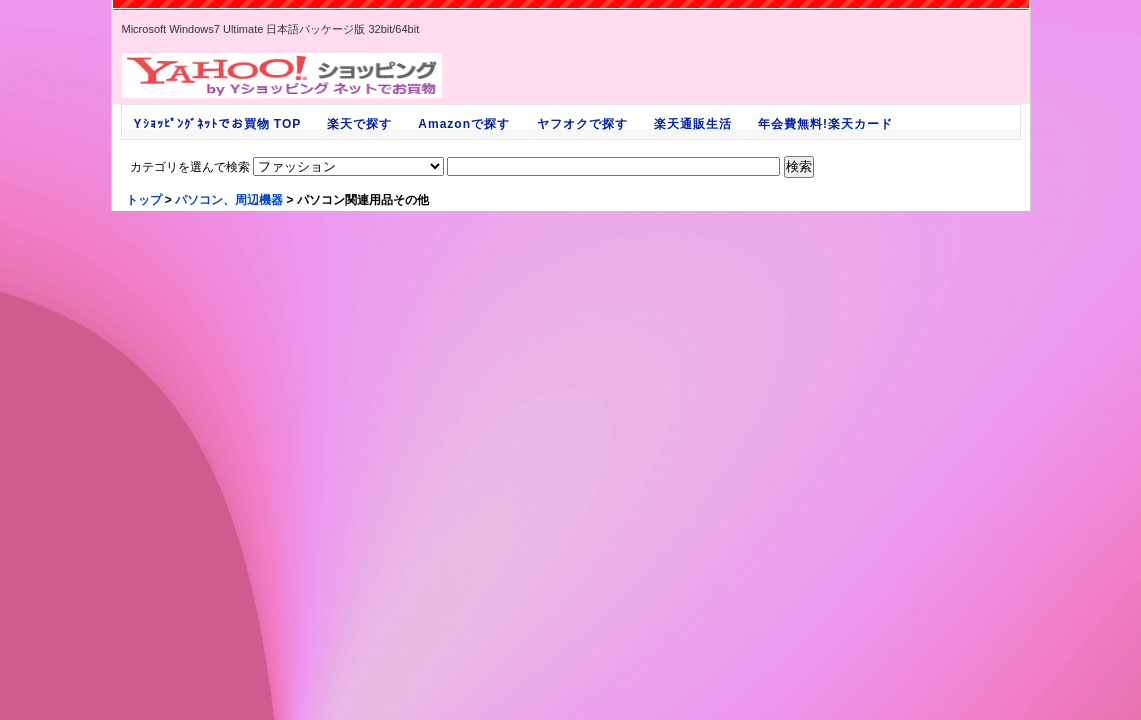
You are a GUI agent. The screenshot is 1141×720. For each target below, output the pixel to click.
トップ (144, 200)
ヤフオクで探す (582, 124)
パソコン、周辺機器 (229, 200)
